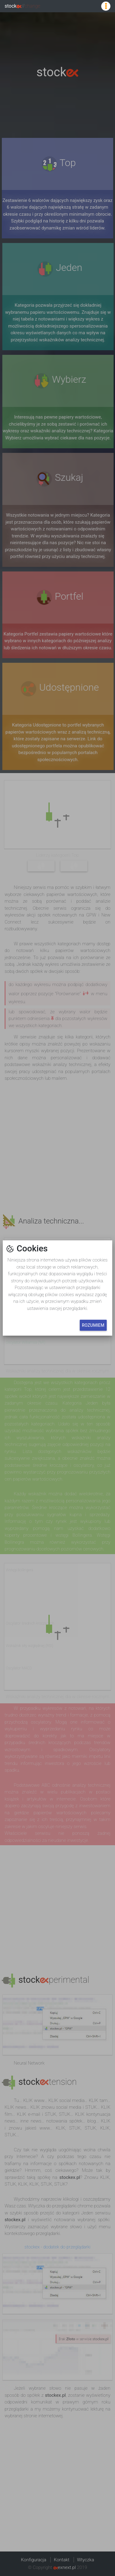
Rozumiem (93, 1325)
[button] (57, 1288)
